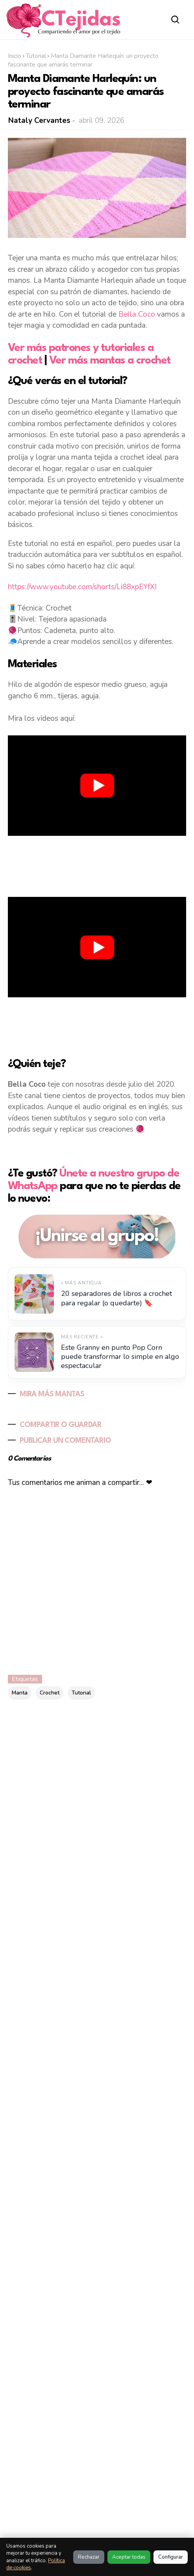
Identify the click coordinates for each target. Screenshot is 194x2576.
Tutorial (36, 56)
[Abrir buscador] (175, 19)
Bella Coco (136, 314)
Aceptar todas (129, 2557)
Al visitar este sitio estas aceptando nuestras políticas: (49, 2523)
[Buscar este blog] (75, 1746)
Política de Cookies (131, 2512)
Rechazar (89, 2557)
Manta (20, 1692)
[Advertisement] (97, 864)
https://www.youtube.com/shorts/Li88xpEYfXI (82, 587)
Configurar (170, 2557)
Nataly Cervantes (39, 120)
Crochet (49, 1692)
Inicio (14, 56)
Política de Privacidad (131, 2526)
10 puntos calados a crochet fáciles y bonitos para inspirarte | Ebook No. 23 (90, 2119)
